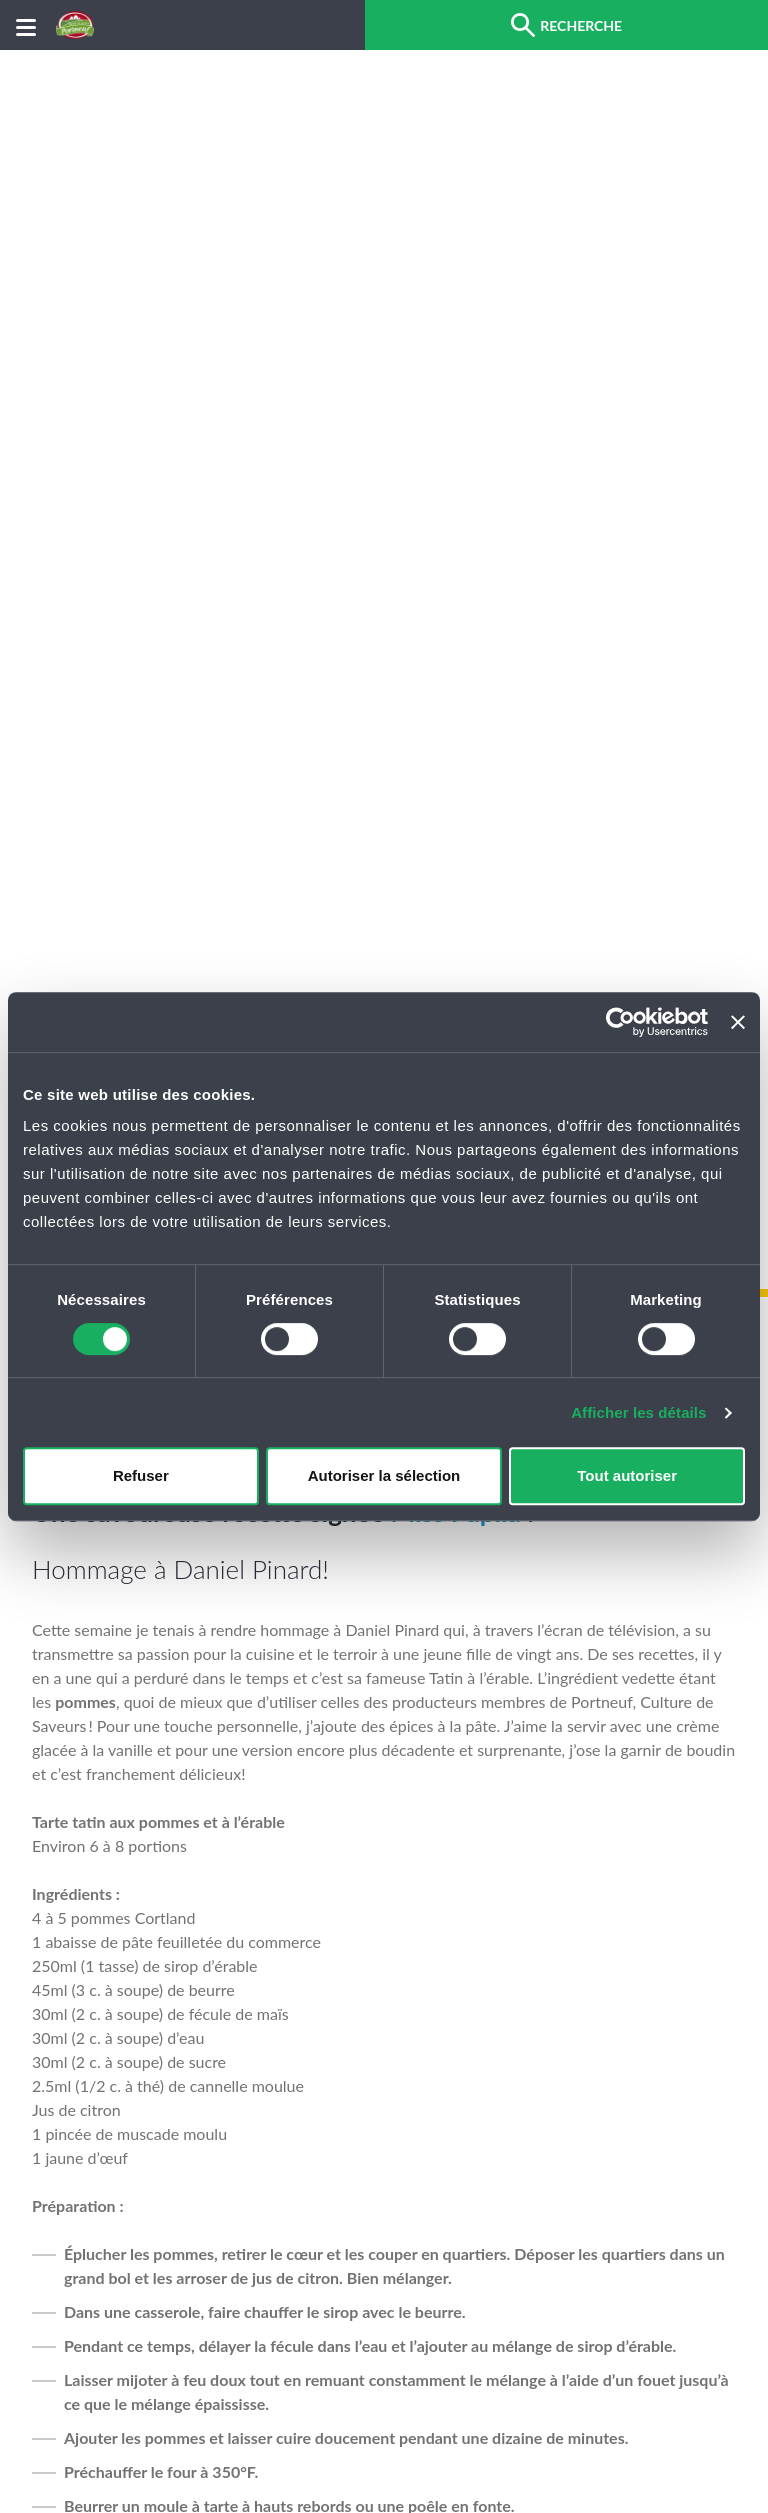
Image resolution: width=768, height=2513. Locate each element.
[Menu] (26, 25)
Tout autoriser (627, 1475)
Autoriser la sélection (384, 1475)
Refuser (141, 1475)
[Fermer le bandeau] (738, 1022)
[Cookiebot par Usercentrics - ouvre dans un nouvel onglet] (620, 1022)
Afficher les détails (638, 1412)
